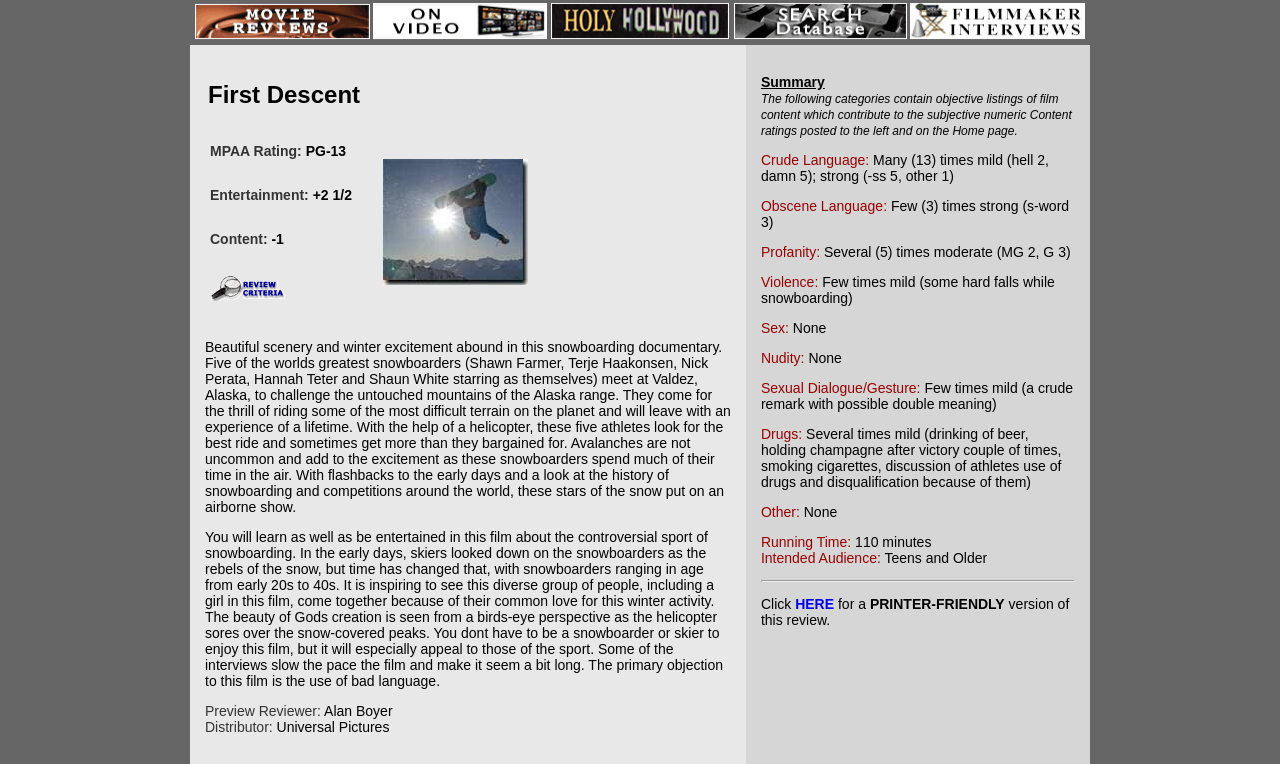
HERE (814, 604)
